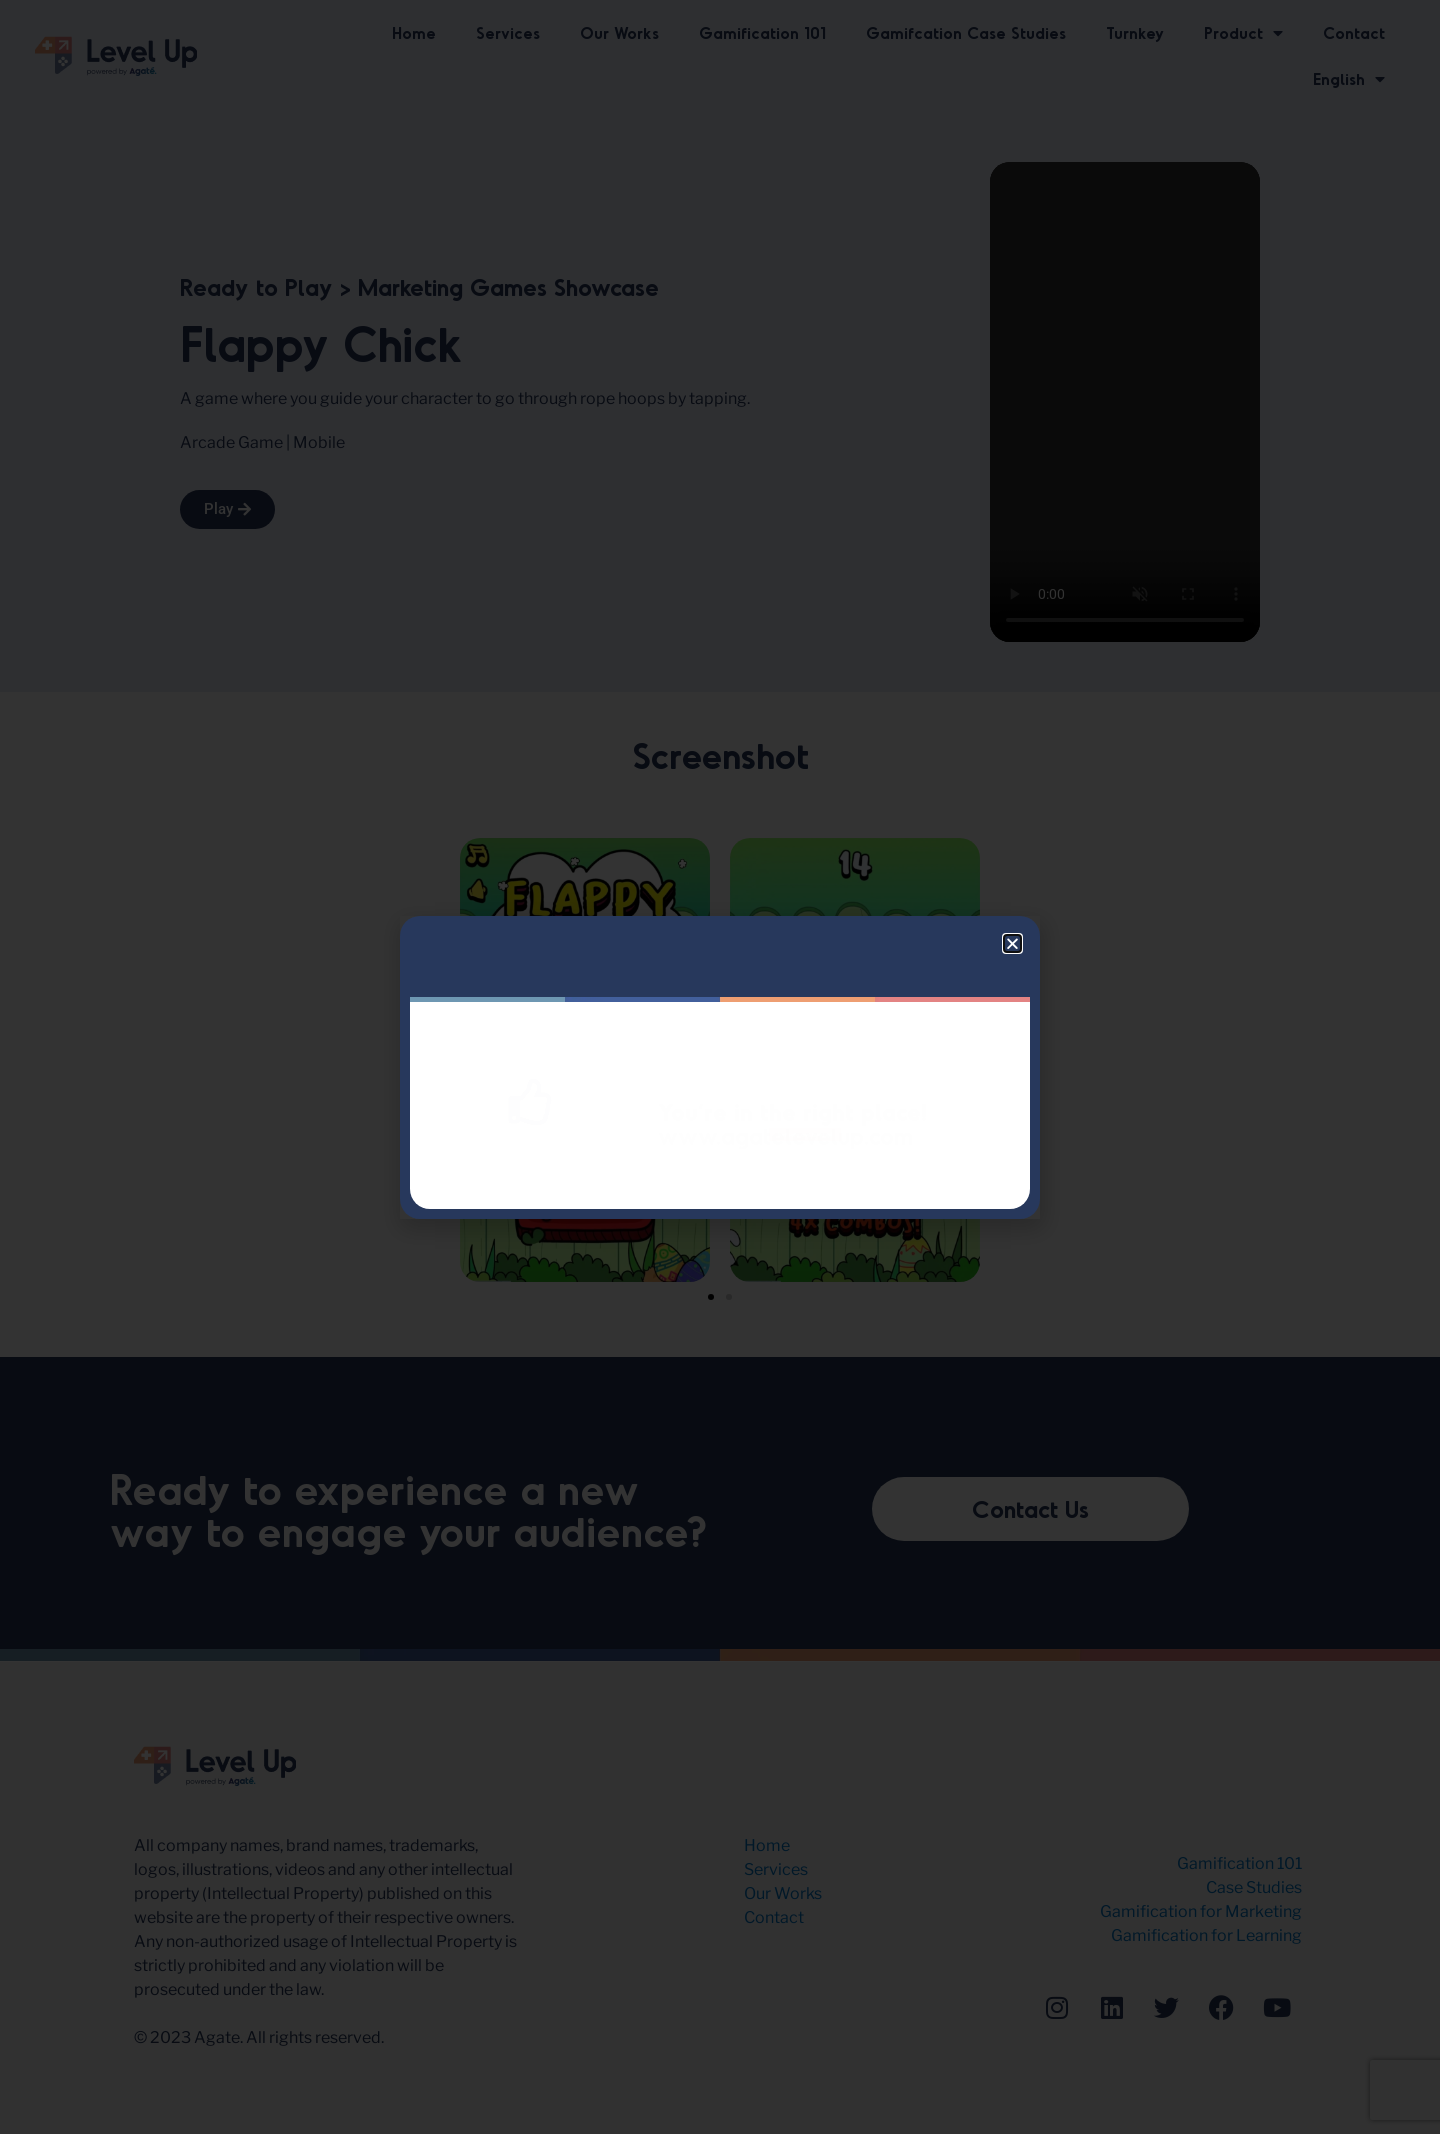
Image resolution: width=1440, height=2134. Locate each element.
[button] (1012, 943)
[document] (720, 1067)
